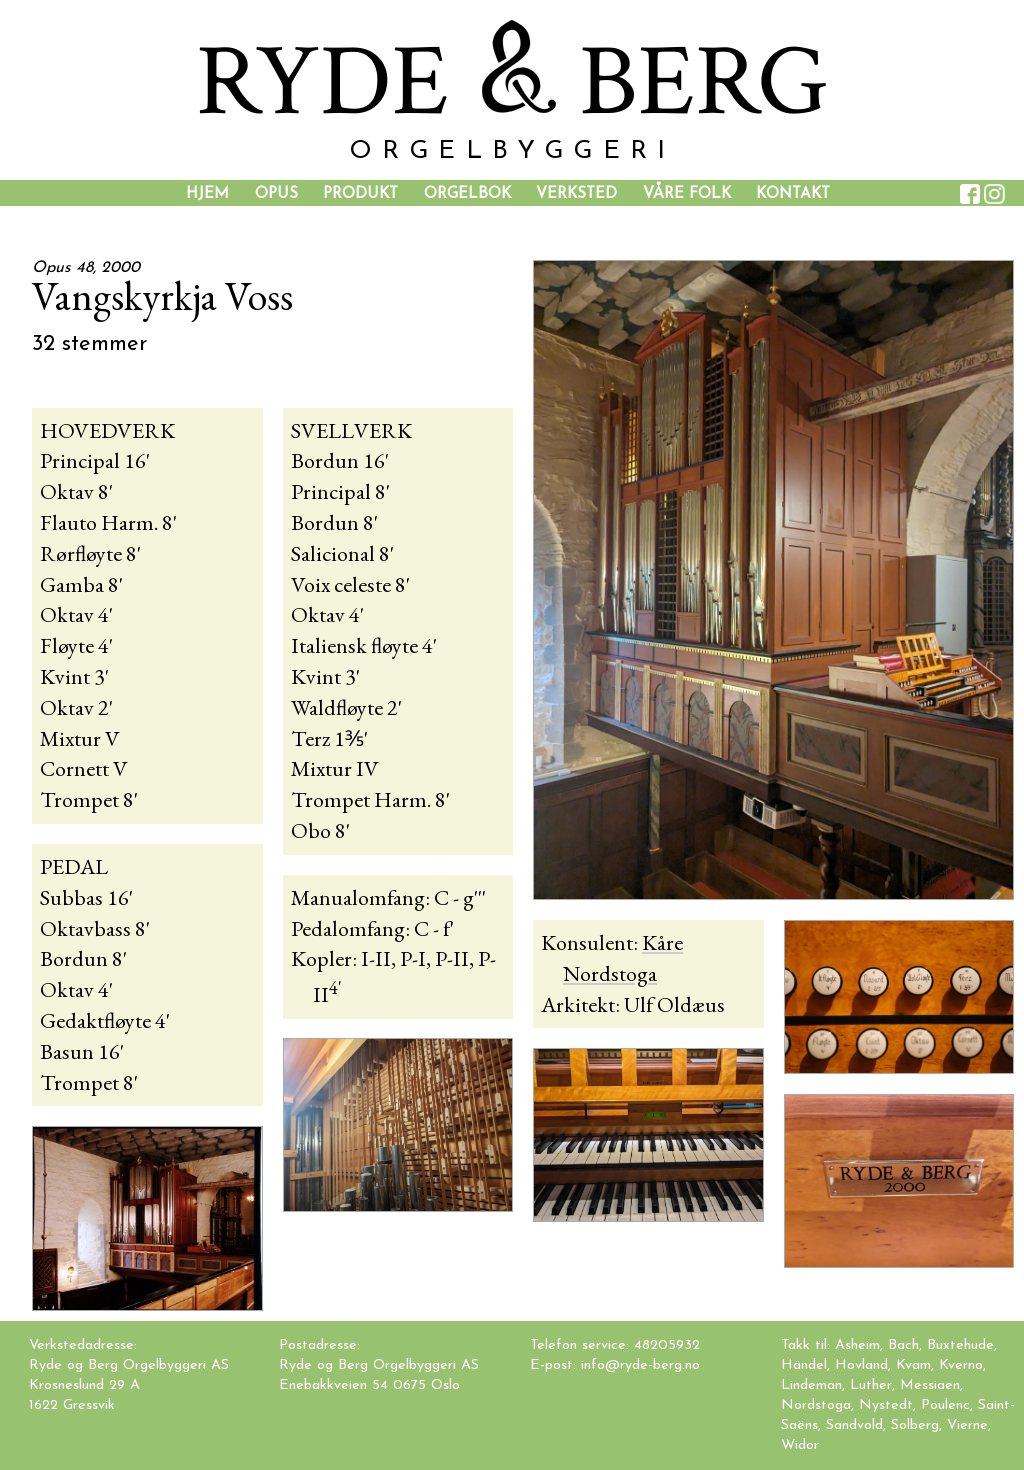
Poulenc (945, 1405)
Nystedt (886, 1405)
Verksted (576, 194)
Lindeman (811, 1385)
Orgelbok (467, 194)
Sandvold (854, 1425)
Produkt (360, 194)
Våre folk (687, 194)
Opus (276, 194)
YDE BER (512, 82)
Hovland (861, 1365)
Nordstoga (816, 1405)
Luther (871, 1385)
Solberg (915, 1425)
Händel (804, 1365)
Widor (800, 1445)
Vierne (967, 1425)
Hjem (207, 194)
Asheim (857, 1345)
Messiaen (930, 1385)
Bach (903, 1345)
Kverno (961, 1365)
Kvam (913, 1365)
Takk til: (808, 1345)
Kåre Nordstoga (623, 958)
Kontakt (793, 194)
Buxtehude (960, 1345)
